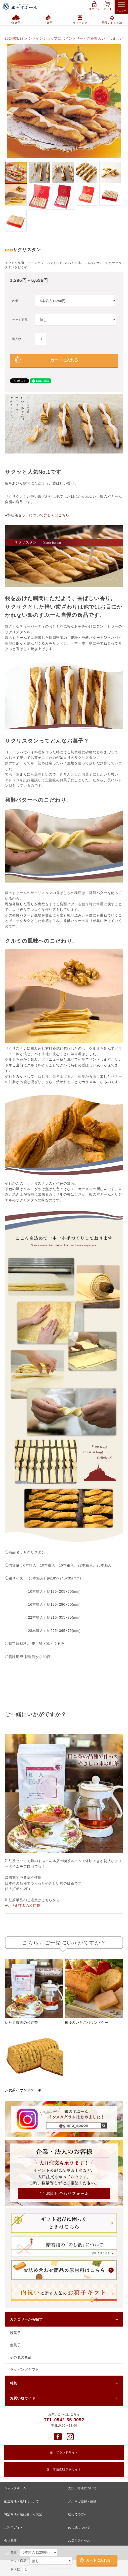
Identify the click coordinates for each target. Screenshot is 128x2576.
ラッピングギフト (24, 2369)
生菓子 (15, 2345)
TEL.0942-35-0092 (64, 2419)
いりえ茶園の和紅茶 (21, 2022)
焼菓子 (15, 2333)
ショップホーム (15, 2488)
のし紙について (79, 2527)
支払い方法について (82, 2488)
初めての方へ (77, 2514)
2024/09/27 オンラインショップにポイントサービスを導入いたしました (64, 38)
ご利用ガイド (13, 2527)
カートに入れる (64, 360)
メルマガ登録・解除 (82, 2501)
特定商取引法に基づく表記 (23, 2514)
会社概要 (10, 2540)
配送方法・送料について (21, 2501)
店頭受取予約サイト (64, 2469)
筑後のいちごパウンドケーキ (88, 2022)
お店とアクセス (79, 2540)
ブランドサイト (64, 2452)
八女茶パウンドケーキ (23, 2090)
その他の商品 (21, 2357)
